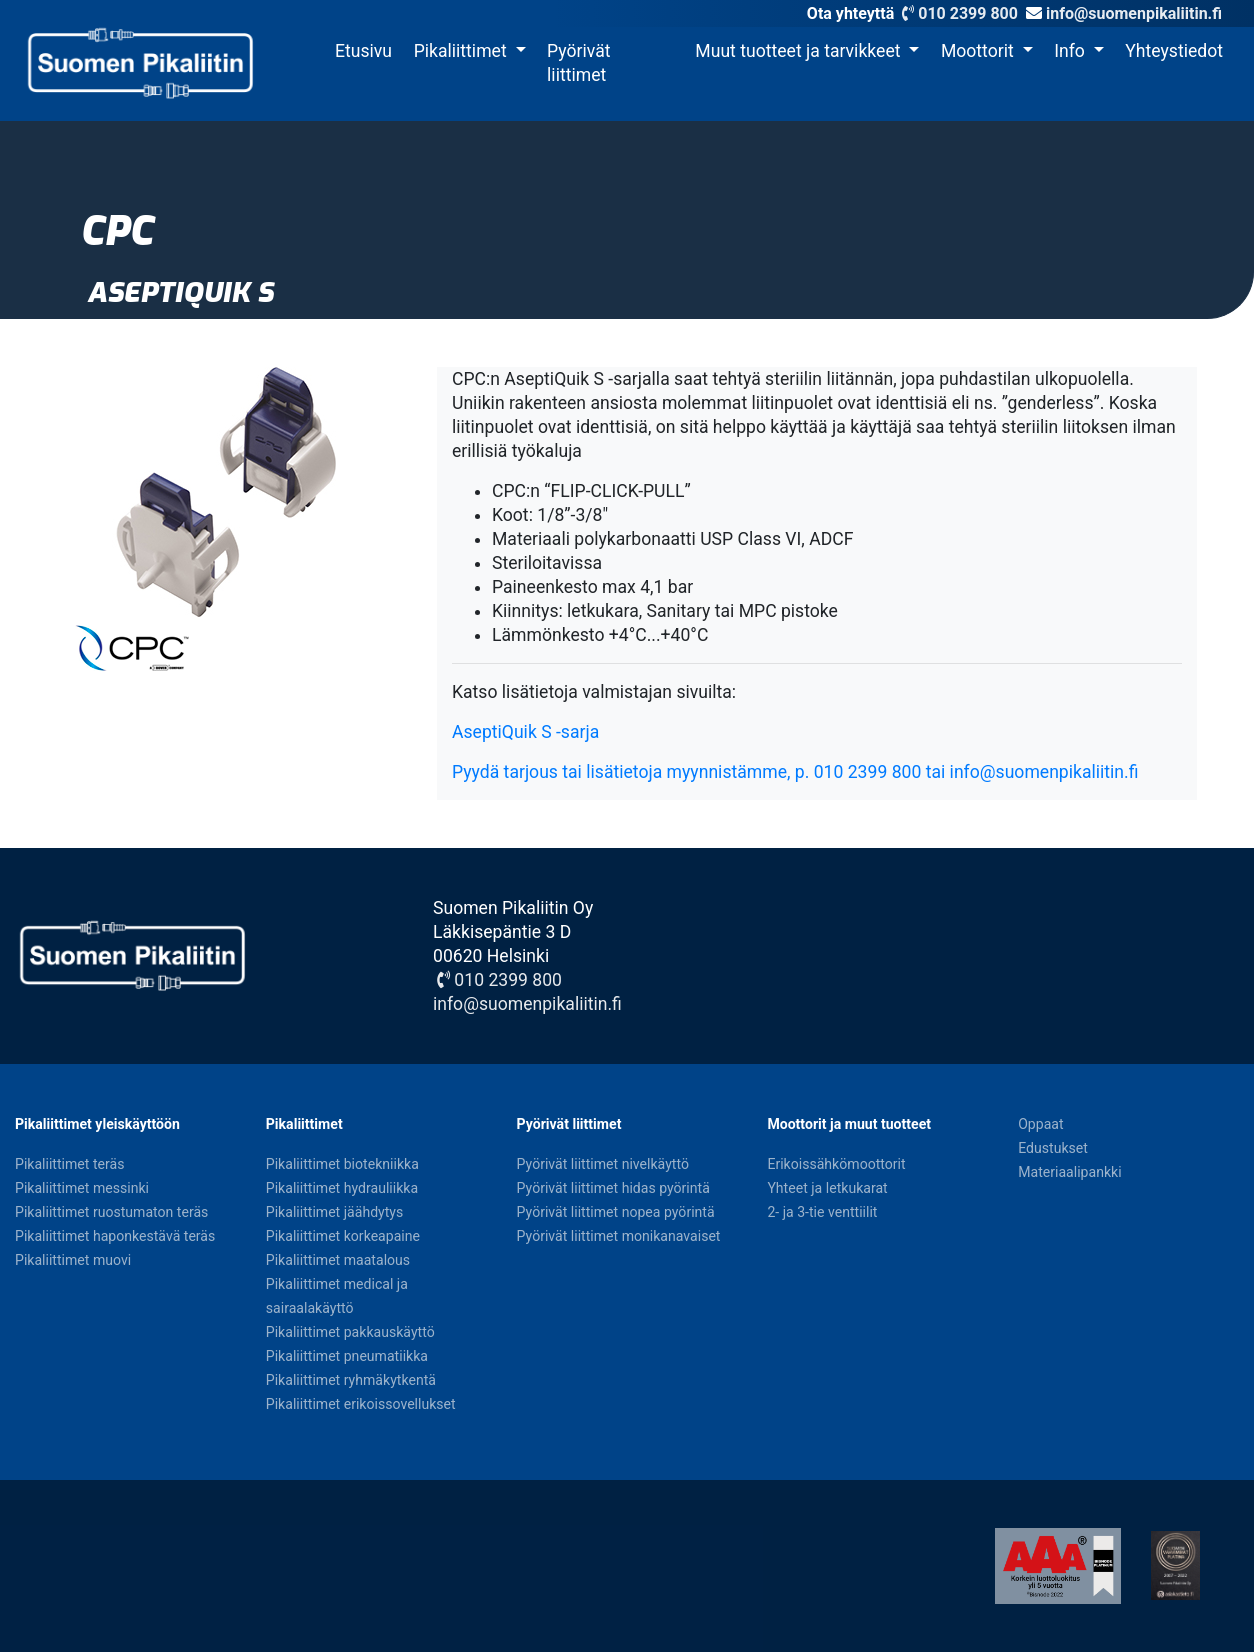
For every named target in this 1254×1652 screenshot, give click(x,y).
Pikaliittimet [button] (462, 51)
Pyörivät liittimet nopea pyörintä (616, 1212)
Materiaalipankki (1069, 1172)
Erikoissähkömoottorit (836, 1164)
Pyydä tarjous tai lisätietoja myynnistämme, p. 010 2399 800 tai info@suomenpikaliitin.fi (795, 772)
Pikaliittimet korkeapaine (343, 1236)
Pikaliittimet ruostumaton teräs (111, 1212)
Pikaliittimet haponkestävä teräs (115, 1236)
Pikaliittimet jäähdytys (334, 1212)
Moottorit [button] (979, 51)
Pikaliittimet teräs (69, 1164)
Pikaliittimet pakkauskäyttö (350, 1332)
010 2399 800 (958, 13)
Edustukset (1053, 1148)
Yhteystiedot (1174, 51)
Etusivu (363, 51)
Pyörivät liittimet (578, 63)
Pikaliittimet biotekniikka (342, 1164)
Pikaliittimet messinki (82, 1188)
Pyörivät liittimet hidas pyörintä (613, 1188)
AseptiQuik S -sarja (525, 732)
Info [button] (1071, 51)
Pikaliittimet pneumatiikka (347, 1356)
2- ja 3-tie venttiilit (822, 1212)
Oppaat (1040, 1124)
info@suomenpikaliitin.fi (1134, 13)
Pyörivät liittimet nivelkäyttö (603, 1164)
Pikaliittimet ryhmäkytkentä (351, 1380)
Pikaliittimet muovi (73, 1260)
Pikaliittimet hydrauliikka (342, 1188)
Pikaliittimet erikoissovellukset (361, 1404)
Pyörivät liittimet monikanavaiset (619, 1236)
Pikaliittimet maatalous (338, 1260)
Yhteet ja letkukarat (827, 1188)
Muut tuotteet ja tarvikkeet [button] (799, 51)
